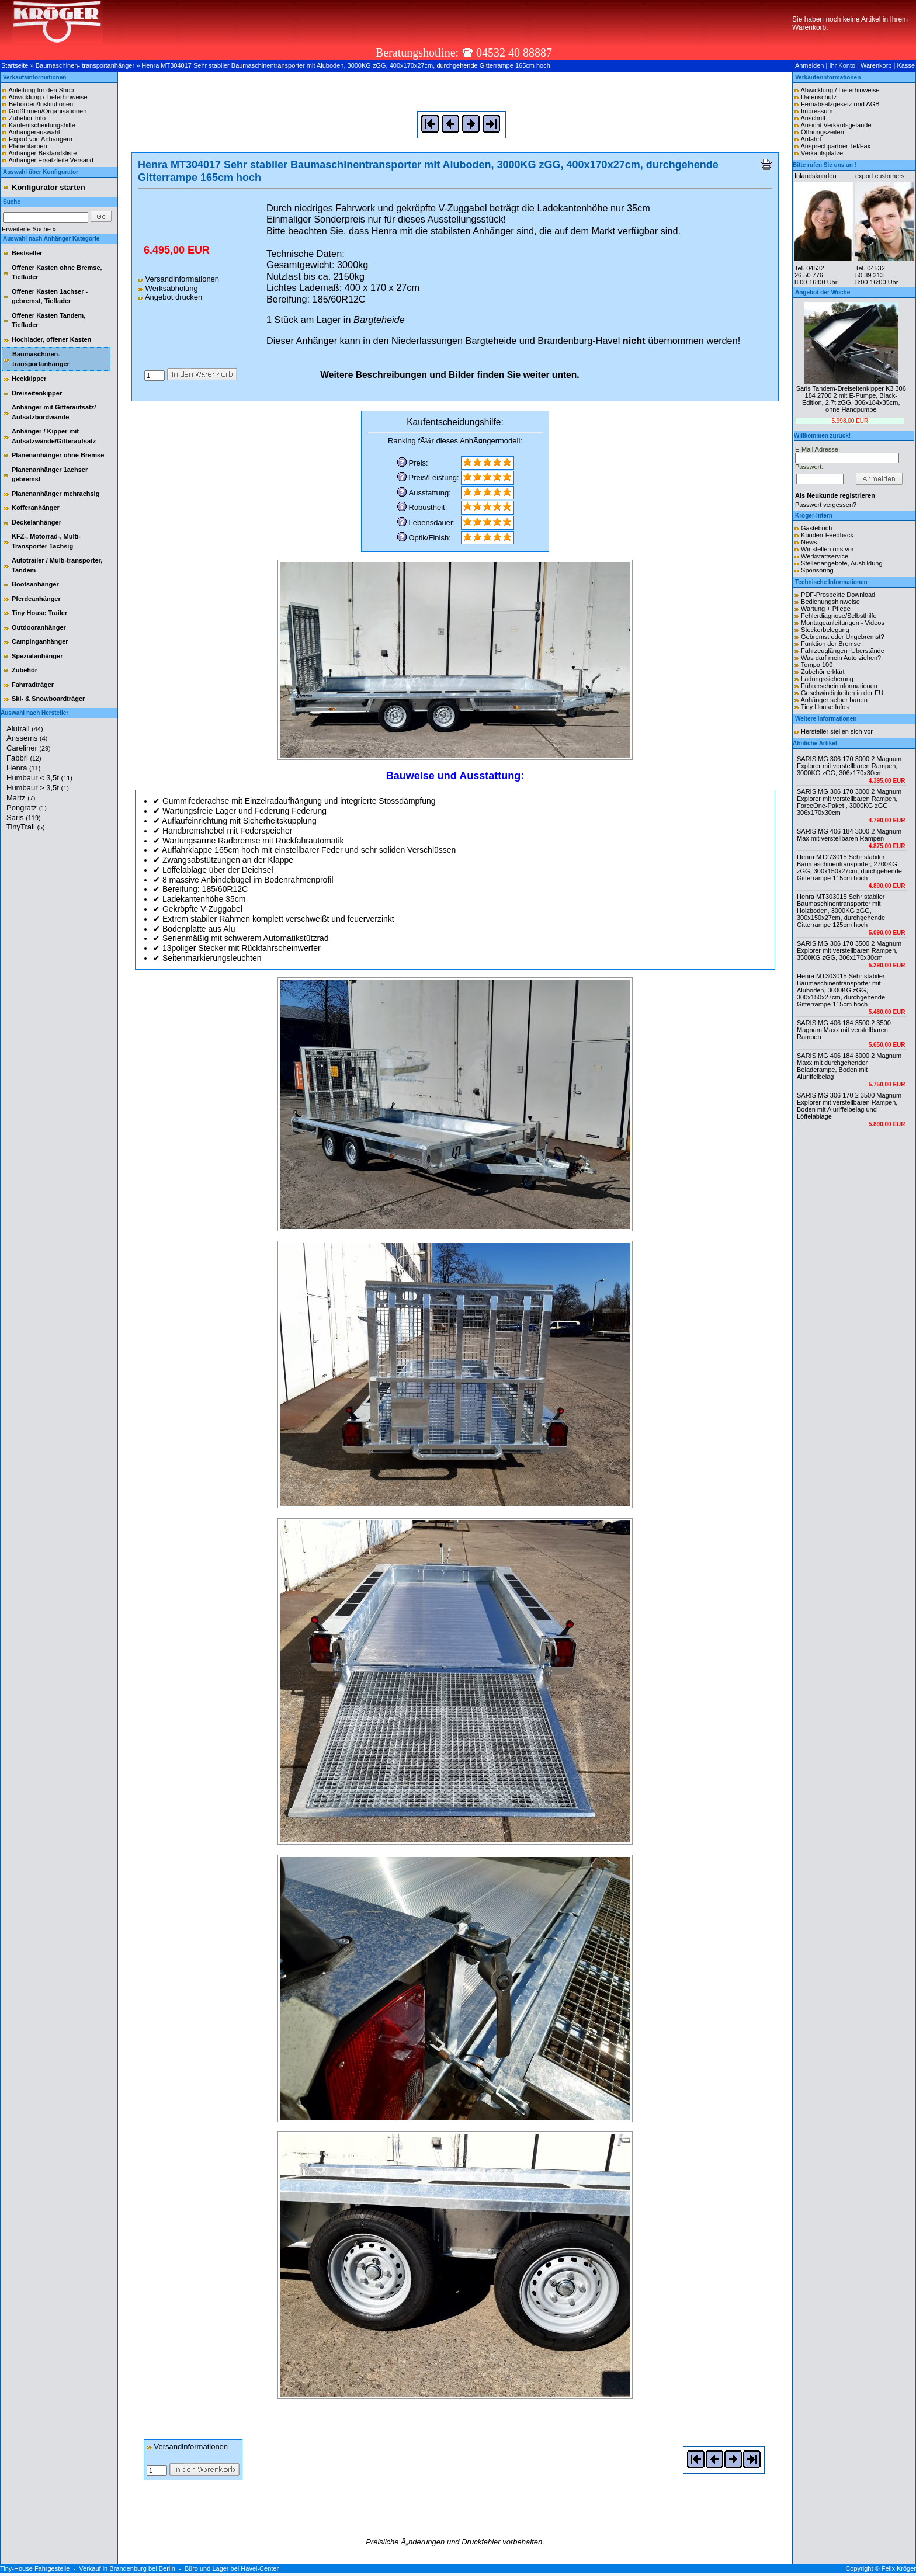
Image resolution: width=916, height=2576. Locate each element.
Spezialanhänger (37, 655)
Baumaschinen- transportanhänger (85, 65)
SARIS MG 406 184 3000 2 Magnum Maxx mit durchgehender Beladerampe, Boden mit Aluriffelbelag (849, 1066)
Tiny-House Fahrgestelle (35, 2568)
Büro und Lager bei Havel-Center (232, 2568)
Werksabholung (168, 288)
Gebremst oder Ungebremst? (842, 636)
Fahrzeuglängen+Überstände (842, 650)
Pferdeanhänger (36, 598)
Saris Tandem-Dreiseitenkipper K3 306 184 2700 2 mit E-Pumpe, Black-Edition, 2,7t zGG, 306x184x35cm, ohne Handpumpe (851, 399)
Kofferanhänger (36, 507)
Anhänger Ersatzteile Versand (50, 160)
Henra (23, 767)
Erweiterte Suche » (29, 228)
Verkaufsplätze (822, 153)
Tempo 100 (816, 664)
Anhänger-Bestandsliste (42, 153)
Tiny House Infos (825, 706)
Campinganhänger (40, 641)
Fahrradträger (33, 684)
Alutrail (24, 728)
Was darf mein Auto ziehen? (841, 657)
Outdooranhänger (39, 627)
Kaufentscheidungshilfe (42, 125)
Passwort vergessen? (825, 504)
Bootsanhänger (35, 584)
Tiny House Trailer (39, 612)
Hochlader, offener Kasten (51, 339)
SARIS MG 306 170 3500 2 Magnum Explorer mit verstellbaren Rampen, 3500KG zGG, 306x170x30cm (849, 950)
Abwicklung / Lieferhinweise (47, 96)
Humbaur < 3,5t (39, 777)
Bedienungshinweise (830, 601)
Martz (20, 797)
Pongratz (26, 807)
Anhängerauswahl (34, 132)
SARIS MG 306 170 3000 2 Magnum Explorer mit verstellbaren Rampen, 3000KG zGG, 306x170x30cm (849, 765)
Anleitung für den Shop (41, 89)
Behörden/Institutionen (41, 103)
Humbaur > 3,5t (37, 787)
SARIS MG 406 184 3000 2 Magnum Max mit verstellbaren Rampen (849, 835)
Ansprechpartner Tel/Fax (835, 146)
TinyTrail (25, 826)
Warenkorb (876, 65)
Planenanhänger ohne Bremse (58, 455)
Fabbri (23, 758)
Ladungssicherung (827, 678)
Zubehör (24, 669)
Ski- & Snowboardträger (48, 698)
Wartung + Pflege (826, 608)
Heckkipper (29, 378)
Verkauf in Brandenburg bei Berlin (127, 2568)
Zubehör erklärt (823, 671)
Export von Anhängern (40, 139)
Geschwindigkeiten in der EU (842, 692)
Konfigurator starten (48, 187)
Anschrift (812, 117)
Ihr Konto (842, 65)
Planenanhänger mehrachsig (55, 493)
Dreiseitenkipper (37, 393)
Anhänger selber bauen (833, 699)
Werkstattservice (824, 556)
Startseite (14, 65)
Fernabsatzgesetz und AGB (840, 103)
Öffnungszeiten (822, 132)
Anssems (26, 738)
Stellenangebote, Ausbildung (841, 563)
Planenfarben (28, 146)
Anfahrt (810, 139)
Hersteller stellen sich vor (837, 731)
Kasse (906, 65)
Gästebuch (816, 528)
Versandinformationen (178, 279)
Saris (23, 817)
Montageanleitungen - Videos (842, 622)
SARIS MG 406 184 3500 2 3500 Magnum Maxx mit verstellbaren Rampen (844, 1029)
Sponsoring (817, 570)
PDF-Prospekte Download (838, 594)
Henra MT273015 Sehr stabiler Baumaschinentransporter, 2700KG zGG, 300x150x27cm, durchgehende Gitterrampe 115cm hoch (849, 867)
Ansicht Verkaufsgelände (835, 125)
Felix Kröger (899, 2568)
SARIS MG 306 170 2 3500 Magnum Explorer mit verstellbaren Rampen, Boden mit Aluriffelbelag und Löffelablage (849, 1106)
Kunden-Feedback (827, 535)
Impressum (816, 110)
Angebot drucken (170, 297)
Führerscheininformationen (839, 685)
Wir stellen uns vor (827, 549)
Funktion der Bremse (831, 643)
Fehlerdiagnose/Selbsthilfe (839, 615)
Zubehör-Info (27, 117)
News (809, 542)
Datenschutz (819, 96)
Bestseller (27, 252)
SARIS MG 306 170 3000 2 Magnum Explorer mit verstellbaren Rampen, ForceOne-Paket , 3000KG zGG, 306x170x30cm (849, 802)
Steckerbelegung (825, 629)
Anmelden (809, 65)
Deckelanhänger (36, 522)
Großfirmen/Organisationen (47, 110)
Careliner (28, 748)
